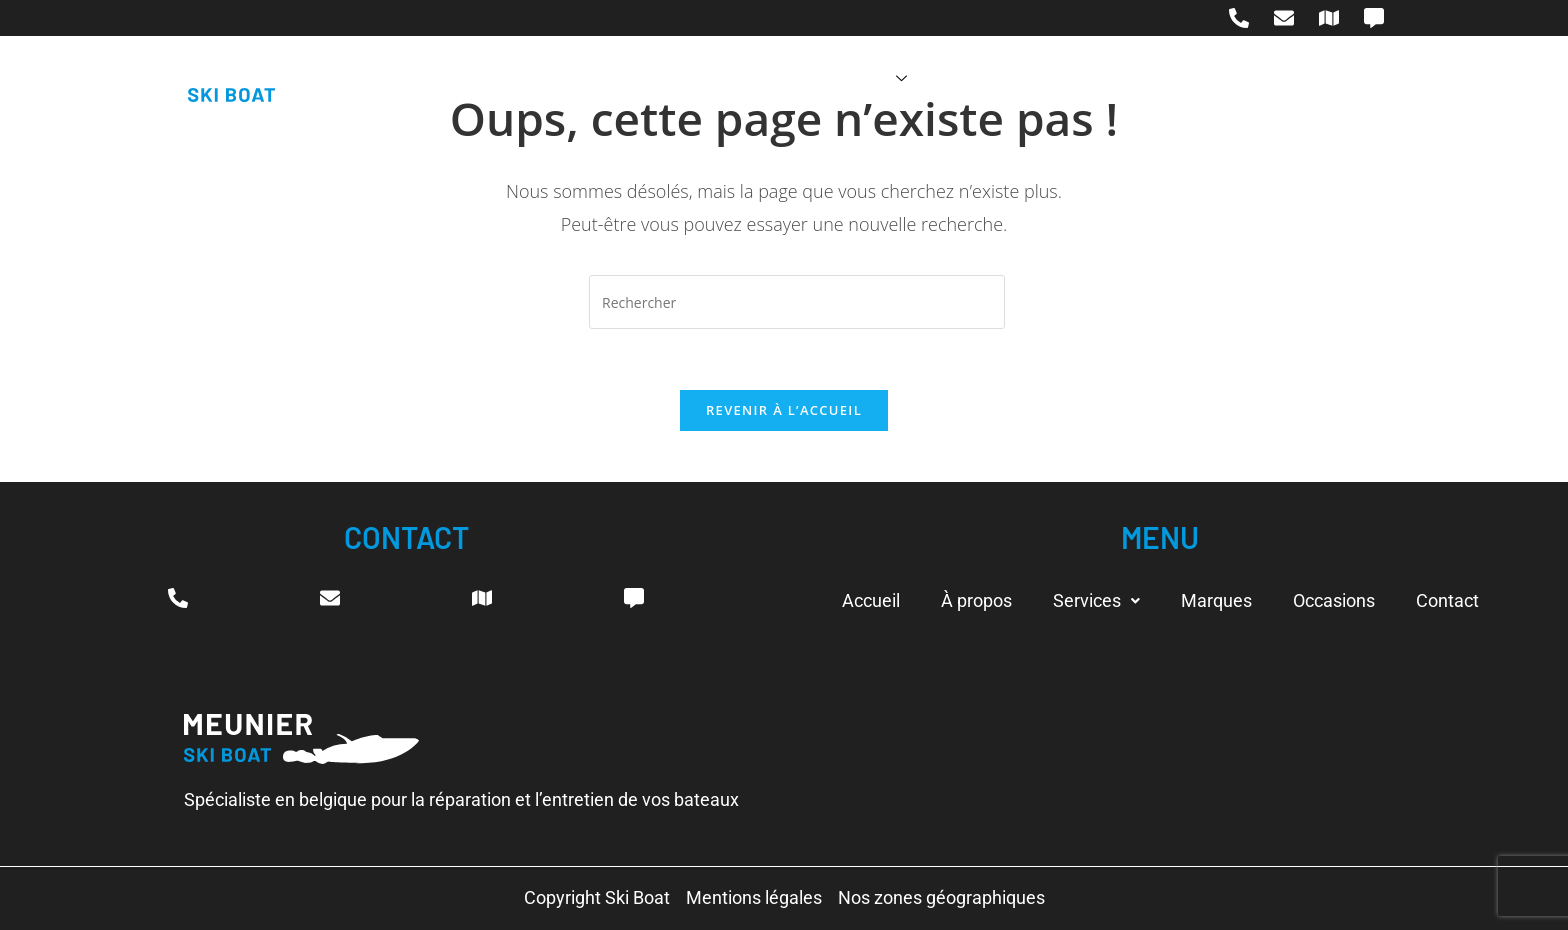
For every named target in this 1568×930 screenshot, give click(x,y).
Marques (980, 78)
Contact (1209, 78)
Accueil (636, 78)
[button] (1096, 601)
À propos (740, 78)
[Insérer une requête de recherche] (797, 302)
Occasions (1097, 78)
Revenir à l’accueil (784, 410)
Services (860, 78)
